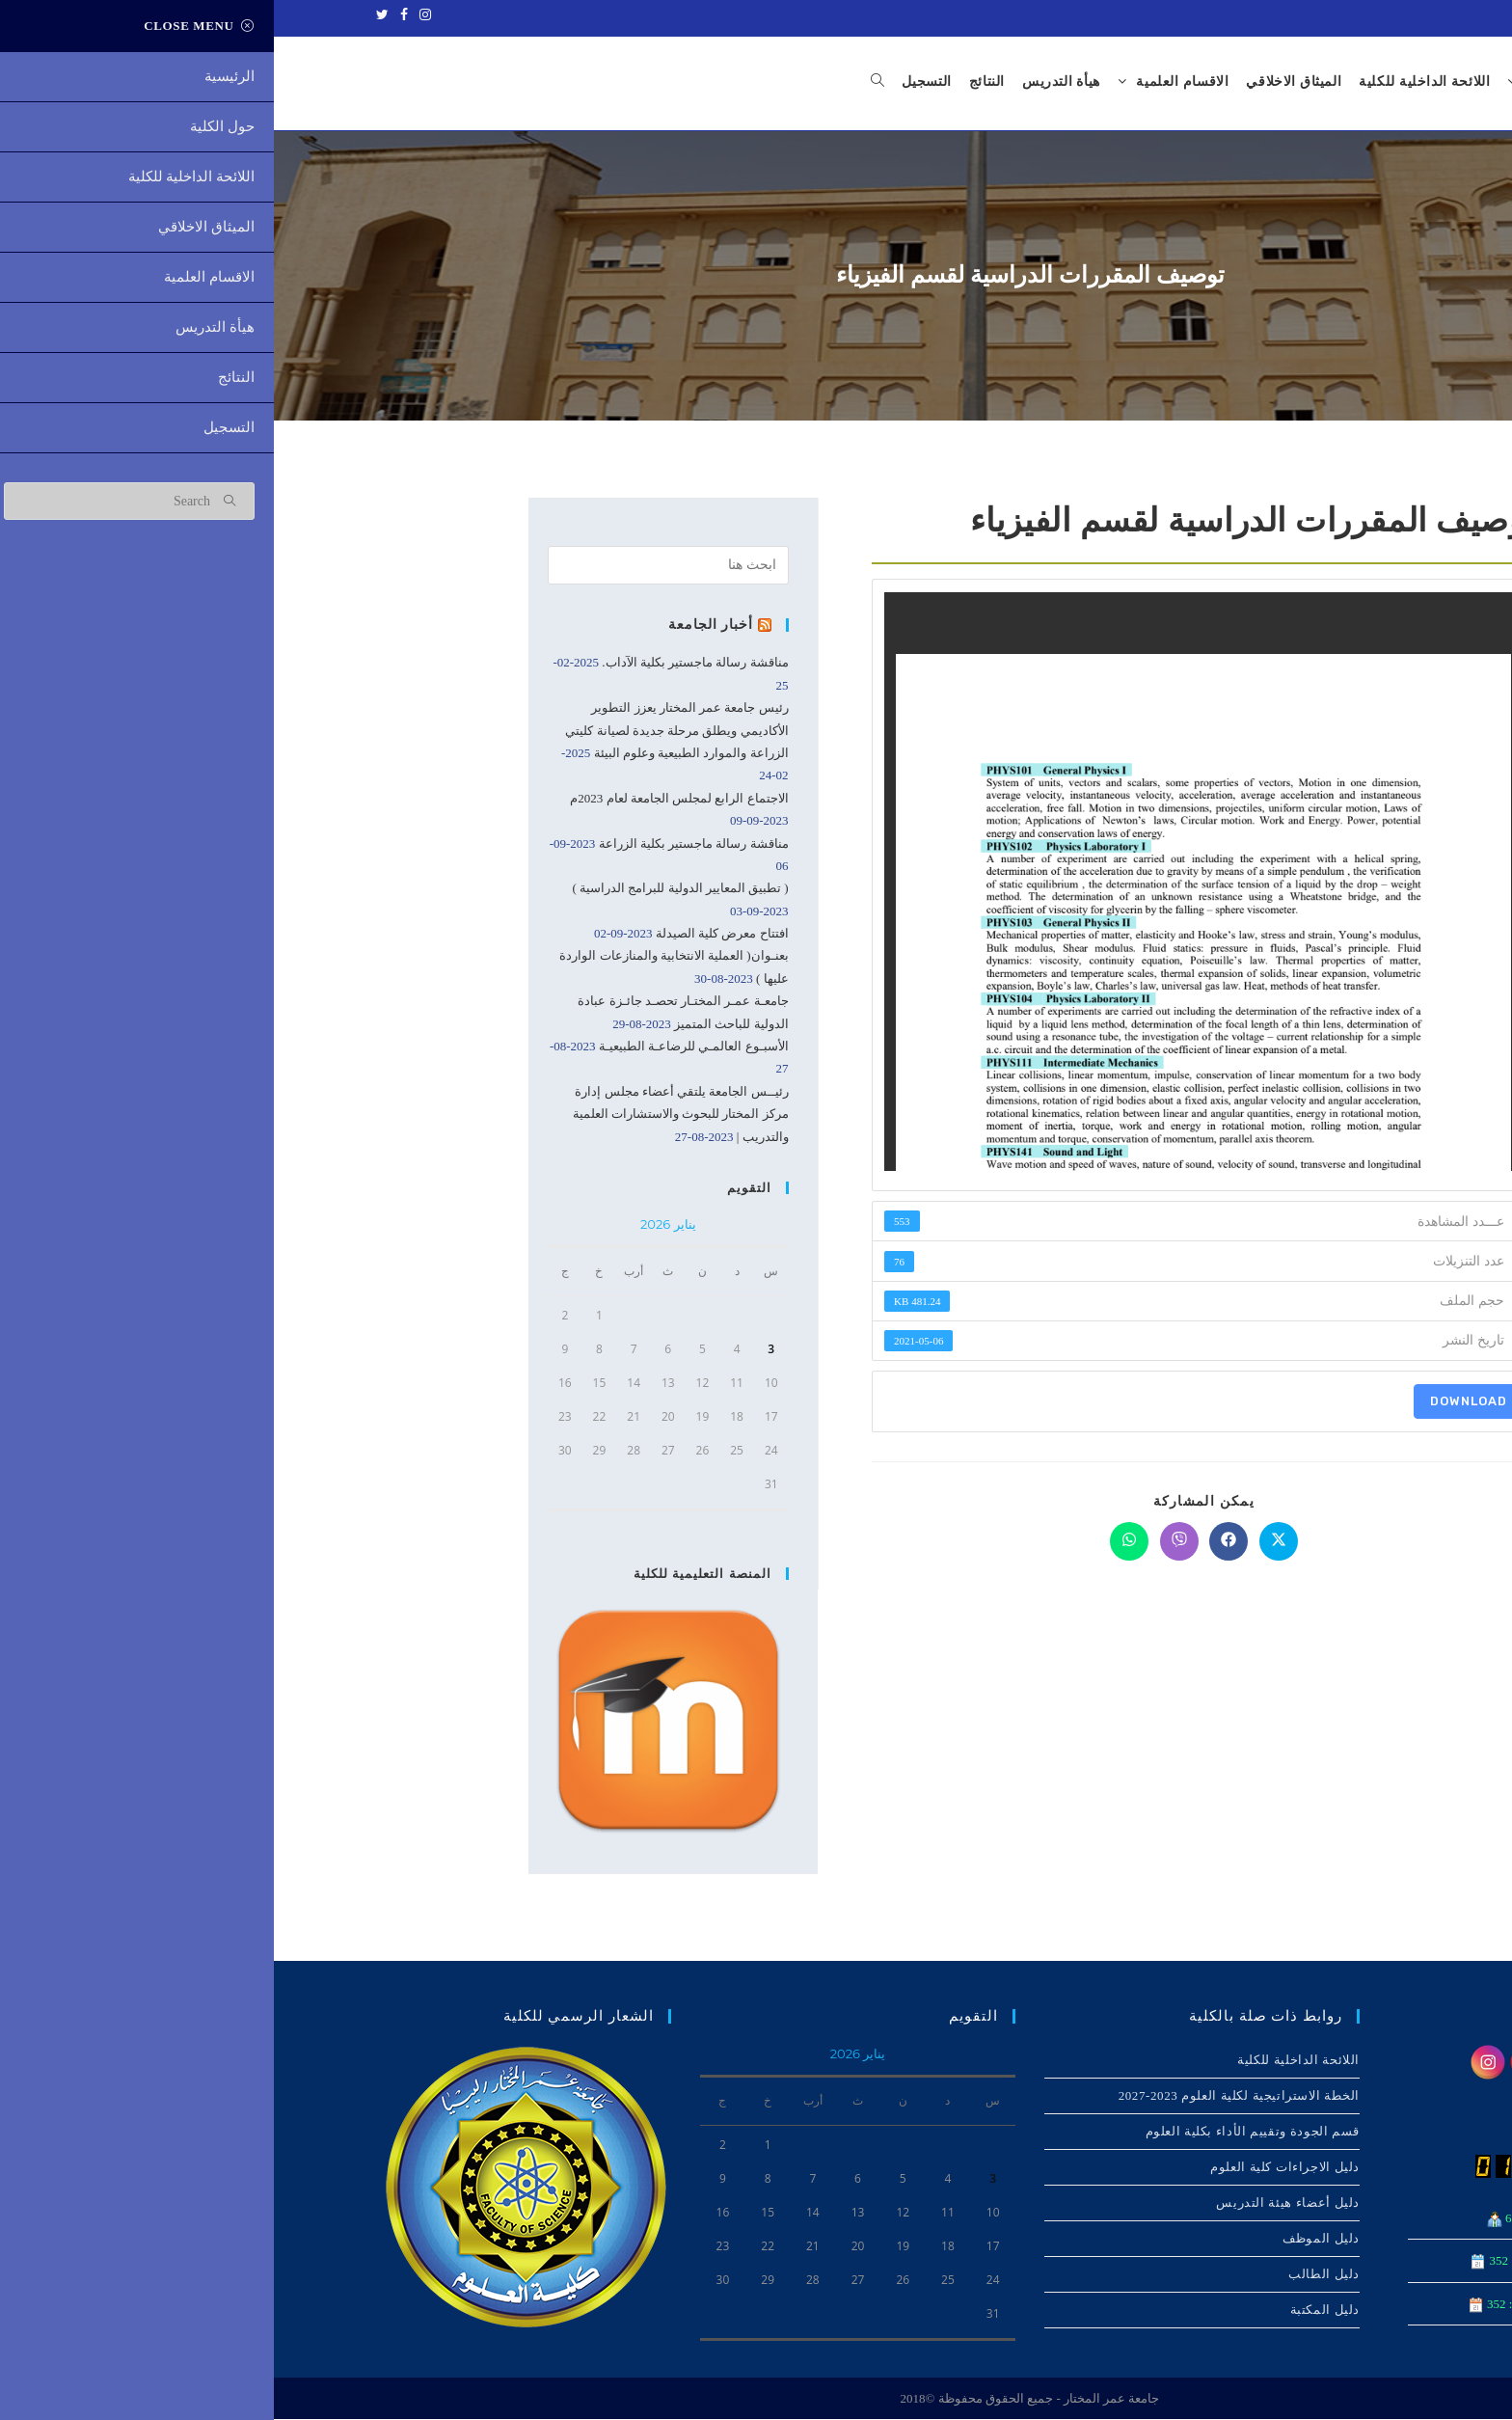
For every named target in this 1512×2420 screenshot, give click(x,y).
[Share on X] (1005, 1542)
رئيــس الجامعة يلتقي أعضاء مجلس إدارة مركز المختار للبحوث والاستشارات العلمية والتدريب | (407, 1115)
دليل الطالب (1050, 2275)
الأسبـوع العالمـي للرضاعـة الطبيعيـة (420, 1047)
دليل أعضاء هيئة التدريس (1014, 2203)
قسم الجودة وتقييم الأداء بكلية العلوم (979, 2132)
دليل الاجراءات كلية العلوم (1011, 2168)
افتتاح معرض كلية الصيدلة (448, 934)
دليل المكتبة (1051, 2310)
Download (1194, 1402)
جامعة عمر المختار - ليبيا (1389, 16)
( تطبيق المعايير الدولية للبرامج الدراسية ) (406, 889)
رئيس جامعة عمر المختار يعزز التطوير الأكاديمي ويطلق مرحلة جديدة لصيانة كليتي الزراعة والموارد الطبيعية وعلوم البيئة (402, 731)
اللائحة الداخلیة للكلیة (1024, 2060)
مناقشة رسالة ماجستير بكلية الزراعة (420, 844)
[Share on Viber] (905, 1542)
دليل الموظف (1047, 2239)
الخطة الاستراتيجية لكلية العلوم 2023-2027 (965, 2096)
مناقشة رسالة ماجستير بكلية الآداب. (421, 664)
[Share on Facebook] (954, 1542)
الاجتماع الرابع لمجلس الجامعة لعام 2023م (405, 799)
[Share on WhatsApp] (855, 1542)
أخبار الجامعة (439, 625)
